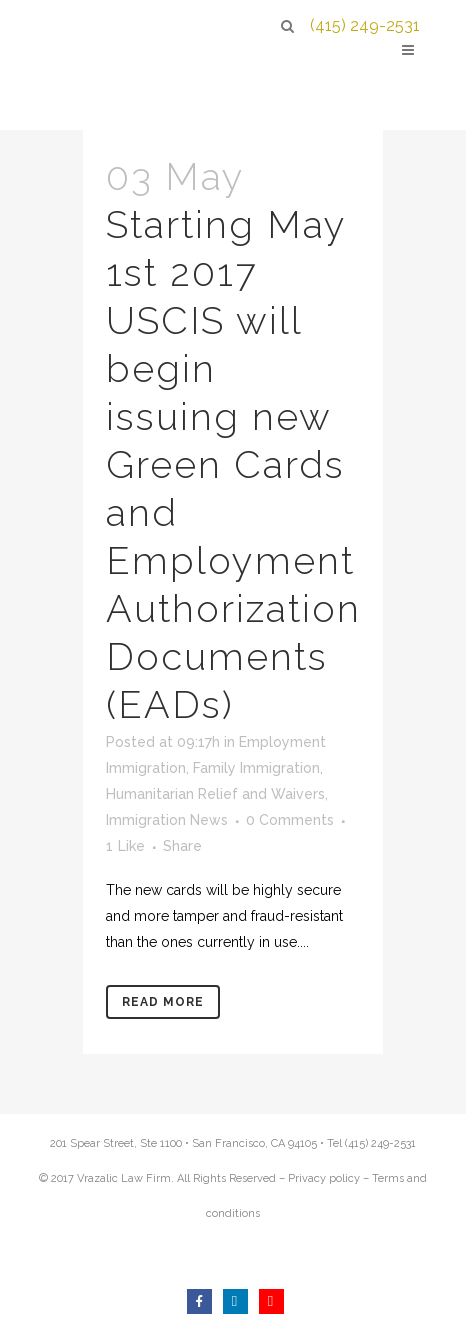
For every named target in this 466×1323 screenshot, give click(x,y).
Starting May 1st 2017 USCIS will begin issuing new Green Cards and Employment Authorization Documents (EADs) (233, 464)
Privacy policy (324, 1178)
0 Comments (290, 820)
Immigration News (167, 820)
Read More (163, 1002)
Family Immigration (256, 768)
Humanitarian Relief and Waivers (215, 794)
